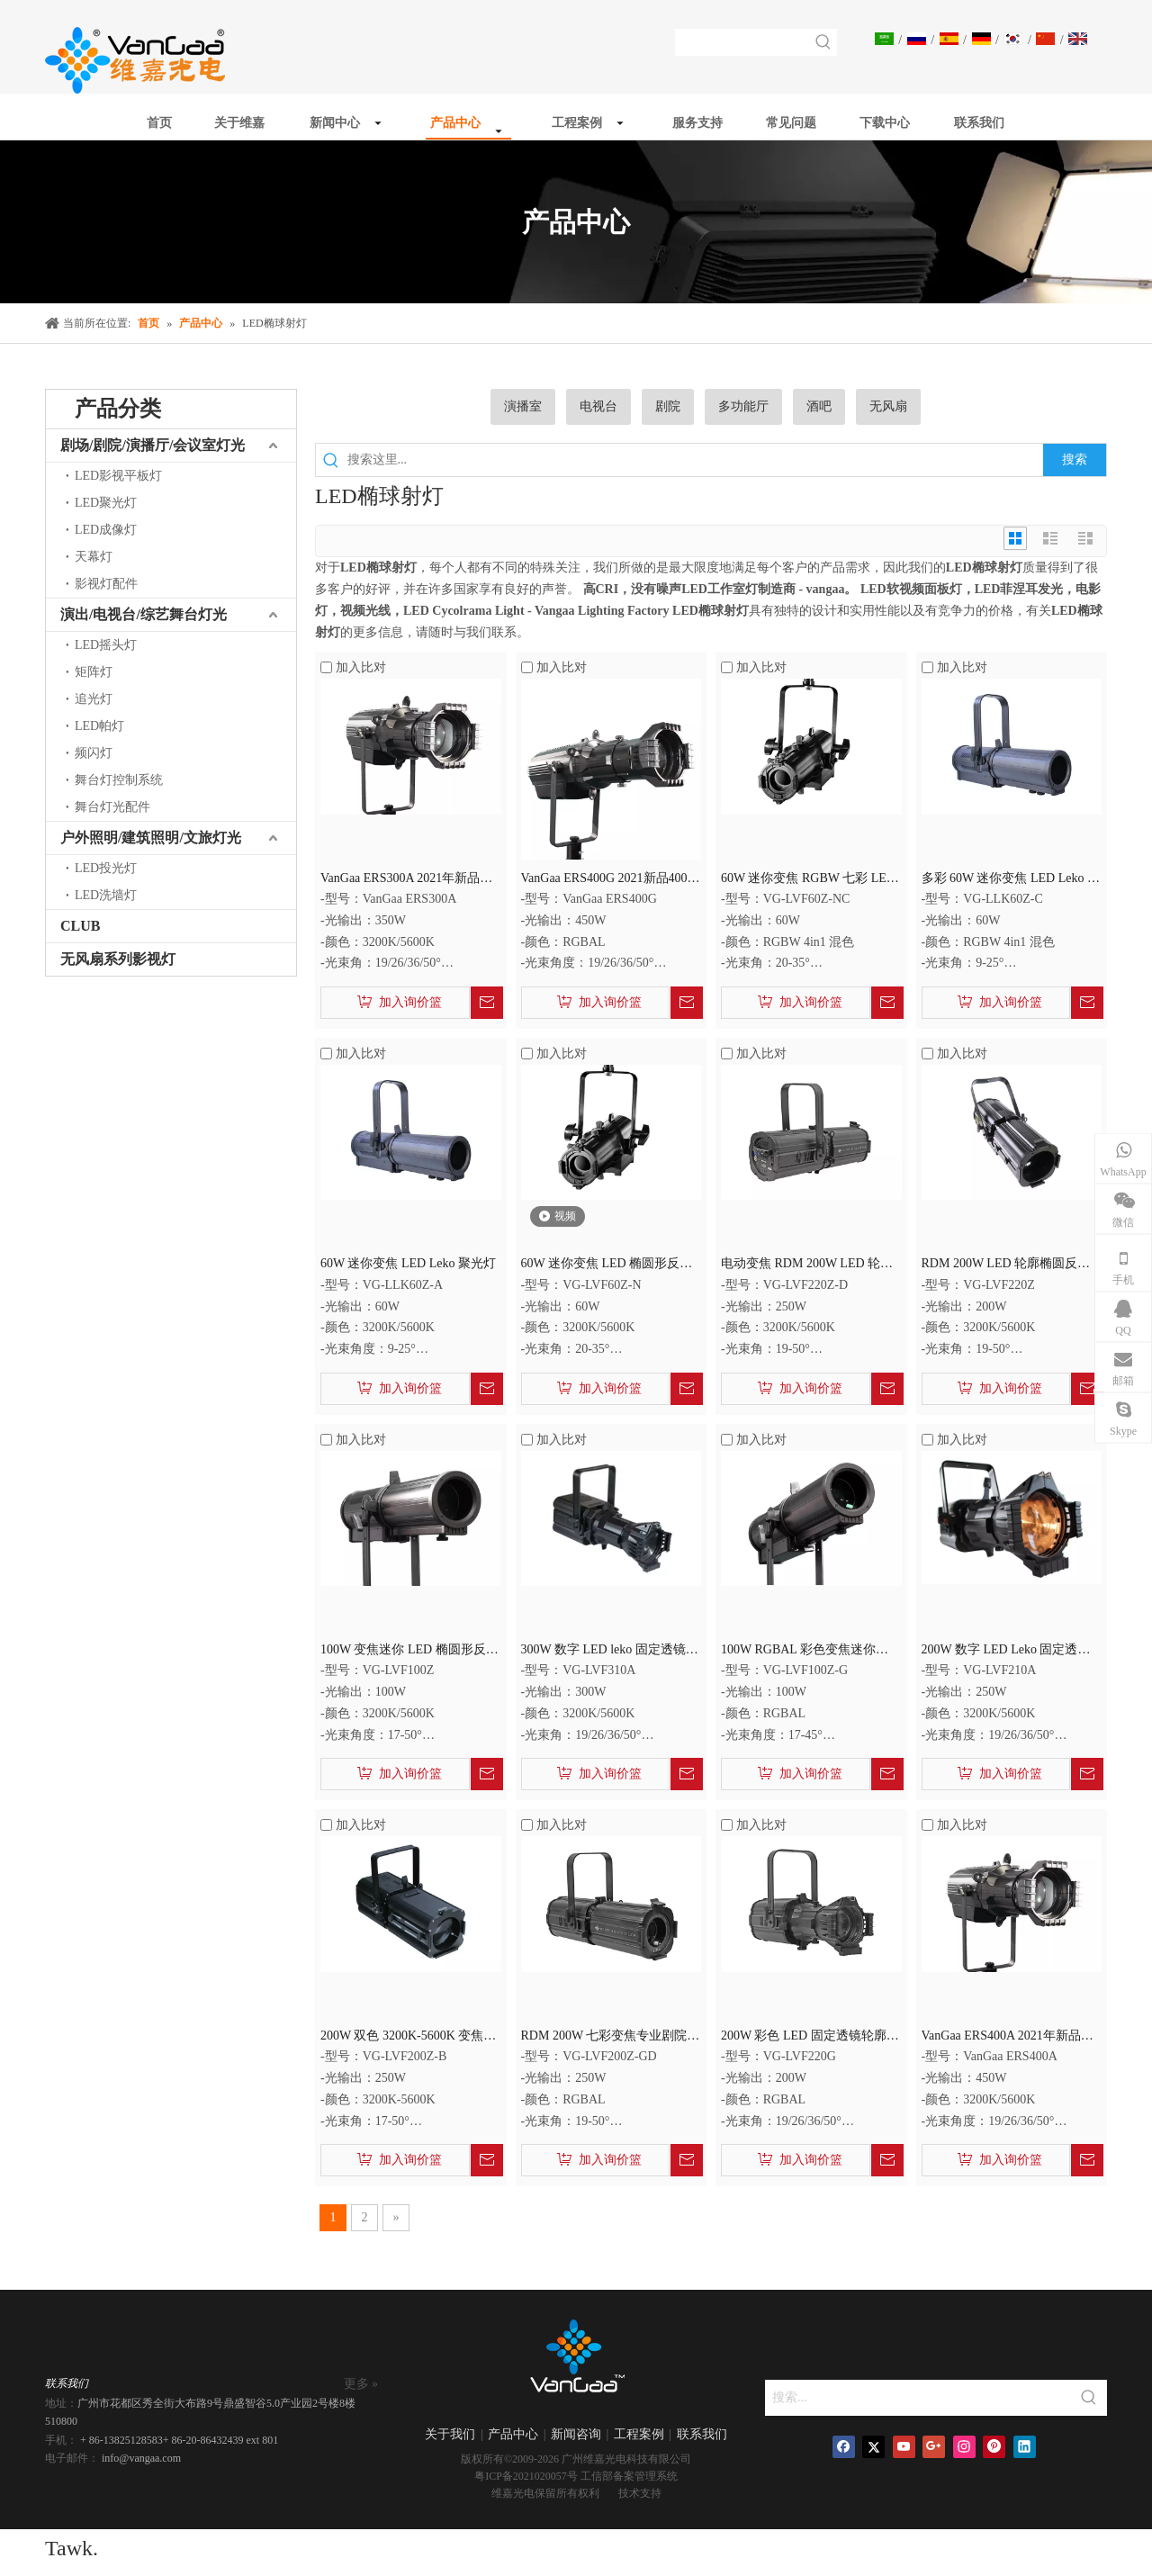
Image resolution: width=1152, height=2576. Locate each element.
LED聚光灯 (106, 502)
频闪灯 (93, 753)
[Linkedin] (1024, 2447)
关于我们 (450, 2434)
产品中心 (513, 2434)
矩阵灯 (93, 672)
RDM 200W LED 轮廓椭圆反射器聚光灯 (1006, 1265)
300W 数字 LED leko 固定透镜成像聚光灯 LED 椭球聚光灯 (609, 1651)
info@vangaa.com (141, 2458)
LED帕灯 (99, 726)
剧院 (667, 406)
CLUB (80, 925)
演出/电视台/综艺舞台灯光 (143, 614)
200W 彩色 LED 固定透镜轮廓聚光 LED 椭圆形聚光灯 (810, 2037)
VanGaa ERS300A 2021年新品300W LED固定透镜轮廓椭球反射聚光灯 (406, 879)
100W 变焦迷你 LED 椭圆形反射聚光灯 (409, 1651)
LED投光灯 (106, 868)
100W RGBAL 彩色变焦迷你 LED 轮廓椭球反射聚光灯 (798, 1651)
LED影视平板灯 (118, 475)
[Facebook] (843, 2447)
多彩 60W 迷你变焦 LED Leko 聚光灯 (1011, 879)
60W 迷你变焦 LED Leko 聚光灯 (408, 1263)
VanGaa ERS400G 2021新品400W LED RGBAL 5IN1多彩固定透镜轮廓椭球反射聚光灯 (610, 879)
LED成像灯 (106, 529)
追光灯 (93, 699)
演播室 (523, 406)
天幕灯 (93, 556)
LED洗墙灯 (106, 895)
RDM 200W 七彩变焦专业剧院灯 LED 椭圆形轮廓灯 (610, 2037)
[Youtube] (904, 2447)
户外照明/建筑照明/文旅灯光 (150, 837)
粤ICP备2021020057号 (526, 2476)
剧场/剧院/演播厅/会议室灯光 (152, 445)
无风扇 (888, 406)
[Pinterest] (994, 2447)
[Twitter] (873, 2447)
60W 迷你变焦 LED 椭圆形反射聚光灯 (607, 1265)
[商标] (576, 2362)
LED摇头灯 (106, 645)
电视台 (598, 406)
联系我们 (702, 2434)
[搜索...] (918, 2398)
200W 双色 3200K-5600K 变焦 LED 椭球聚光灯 (401, 2037)
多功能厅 (743, 406)
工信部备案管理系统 (629, 2476)
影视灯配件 (106, 583)
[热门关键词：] (823, 42)
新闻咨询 (576, 2434)
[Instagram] (964, 2447)
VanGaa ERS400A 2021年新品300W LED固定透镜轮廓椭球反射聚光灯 (1008, 2037)
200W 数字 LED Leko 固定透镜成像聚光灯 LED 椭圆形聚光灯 (1006, 1651)
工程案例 (639, 2434)
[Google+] (933, 2447)
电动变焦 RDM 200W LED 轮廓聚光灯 (807, 1265)
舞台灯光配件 (112, 807)
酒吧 (819, 406)
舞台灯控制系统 (119, 780)
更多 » (361, 2384)
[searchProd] (743, 42)
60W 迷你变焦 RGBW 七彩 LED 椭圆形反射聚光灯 (808, 879)
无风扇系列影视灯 (118, 959)
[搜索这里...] (695, 460)
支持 (651, 2493)
